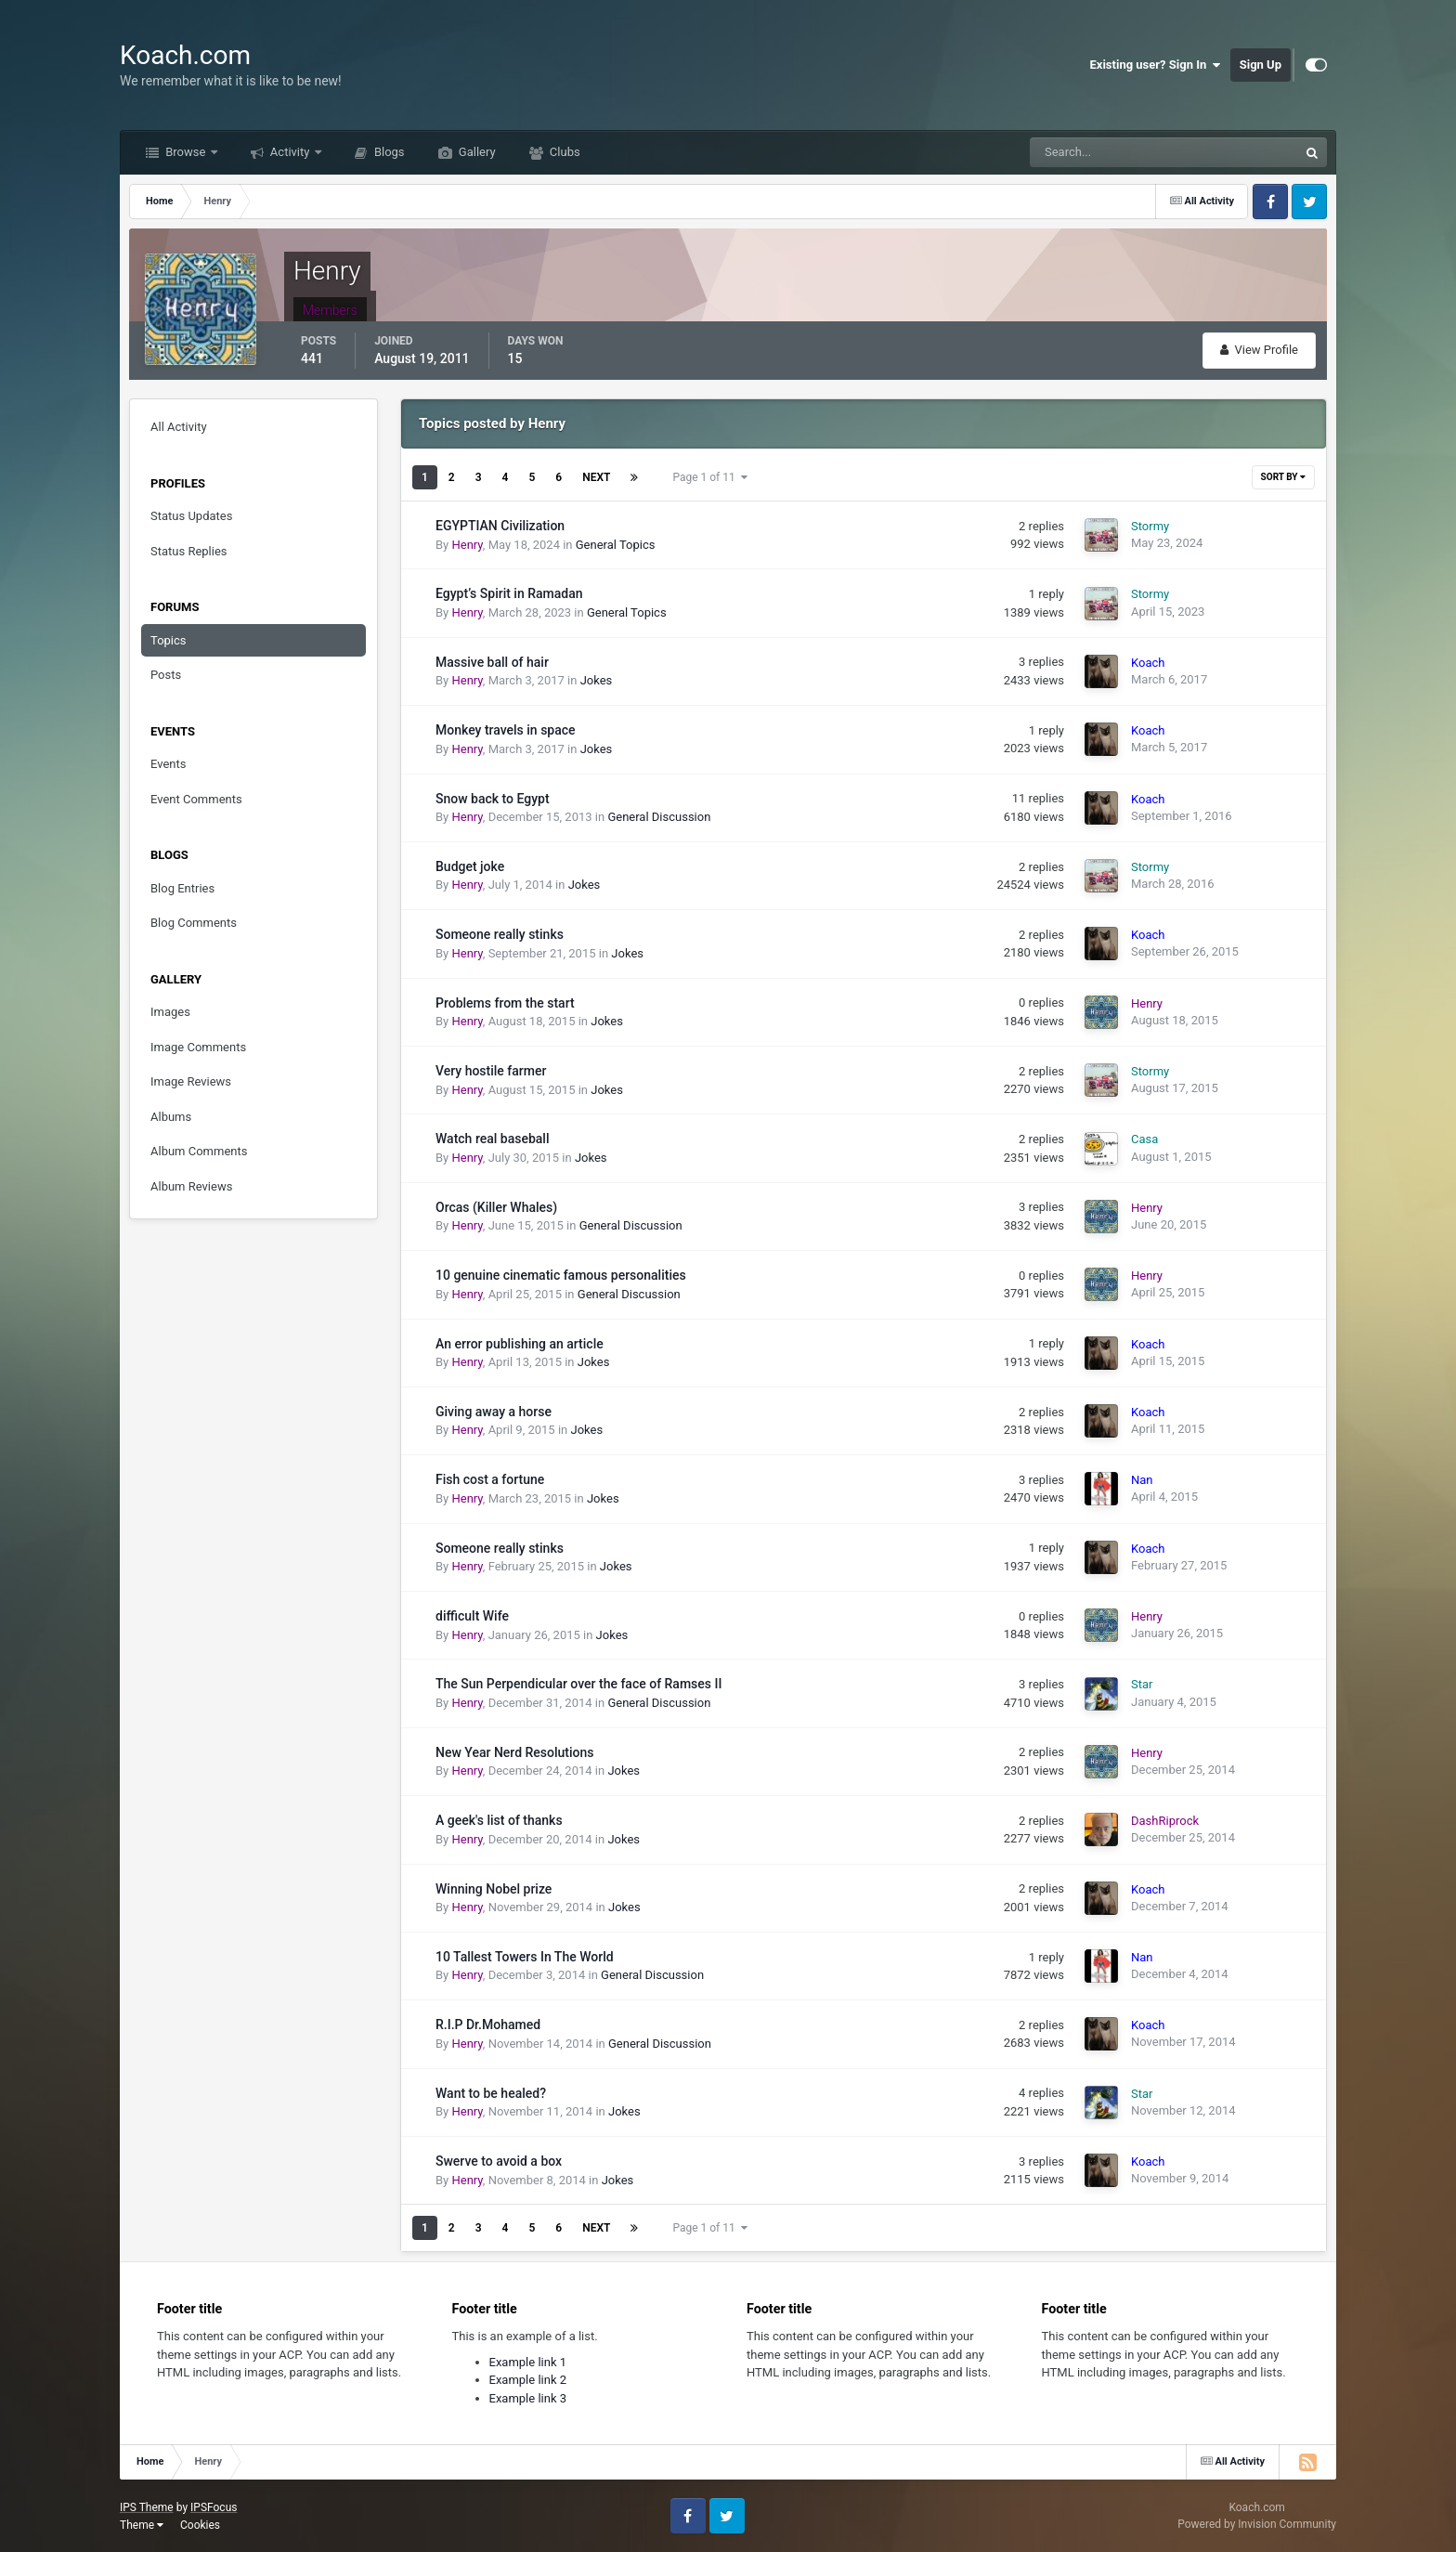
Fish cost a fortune (490, 1479)
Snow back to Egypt (493, 798)
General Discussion (658, 817)
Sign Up (1260, 65)
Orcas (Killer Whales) (496, 1207)
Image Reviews (190, 1081)
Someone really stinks (500, 934)
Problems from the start (505, 1003)
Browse (185, 152)
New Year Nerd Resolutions (515, 1752)
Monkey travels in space (506, 730)
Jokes (596, 680)
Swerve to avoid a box (499, 2161)
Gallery (476, 152)
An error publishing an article (520, 1343)
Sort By (1283, 477)
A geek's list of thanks (499, 1820)
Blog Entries (182, 888)
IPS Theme (147, 2507)
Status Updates (191, 516)
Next (596, 477)
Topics (168, 640)
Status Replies (189, 551)
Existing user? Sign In (1155, 65)
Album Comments (198, 1151)
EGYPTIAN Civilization (500, 525)
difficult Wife (472, 1615)
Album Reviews (191, 1186)
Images (170, 1012)
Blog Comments (193, 923)
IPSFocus (213, 2507)
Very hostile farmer (491, 1070)
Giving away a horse (494, 1411)
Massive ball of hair (492, 662)
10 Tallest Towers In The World (525, 1956)
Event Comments (196, 799)
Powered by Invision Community (1256, 2524)
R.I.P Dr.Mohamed (488, 2024)
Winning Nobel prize (494, 1888)
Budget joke (470, 866)
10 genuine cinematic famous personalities (561, 1275)
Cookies (200, 2525)
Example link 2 (528, 2380)
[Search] (1107, 152)
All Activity (178, 427)
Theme (141, 2525)
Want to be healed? (491, 2093)
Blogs (388, 152)
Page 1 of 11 (709, 477)
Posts (165, 675)
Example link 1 (528, 2362)
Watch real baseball (492, 1138)
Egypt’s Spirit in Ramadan (509, 593)
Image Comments (198, 1047)
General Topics (616, 545)
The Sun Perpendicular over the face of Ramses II (579, 1683)
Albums (170, 1117)
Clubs (563, 152)
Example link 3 (528, 2398)
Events (168, 764)
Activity (290, 152)
